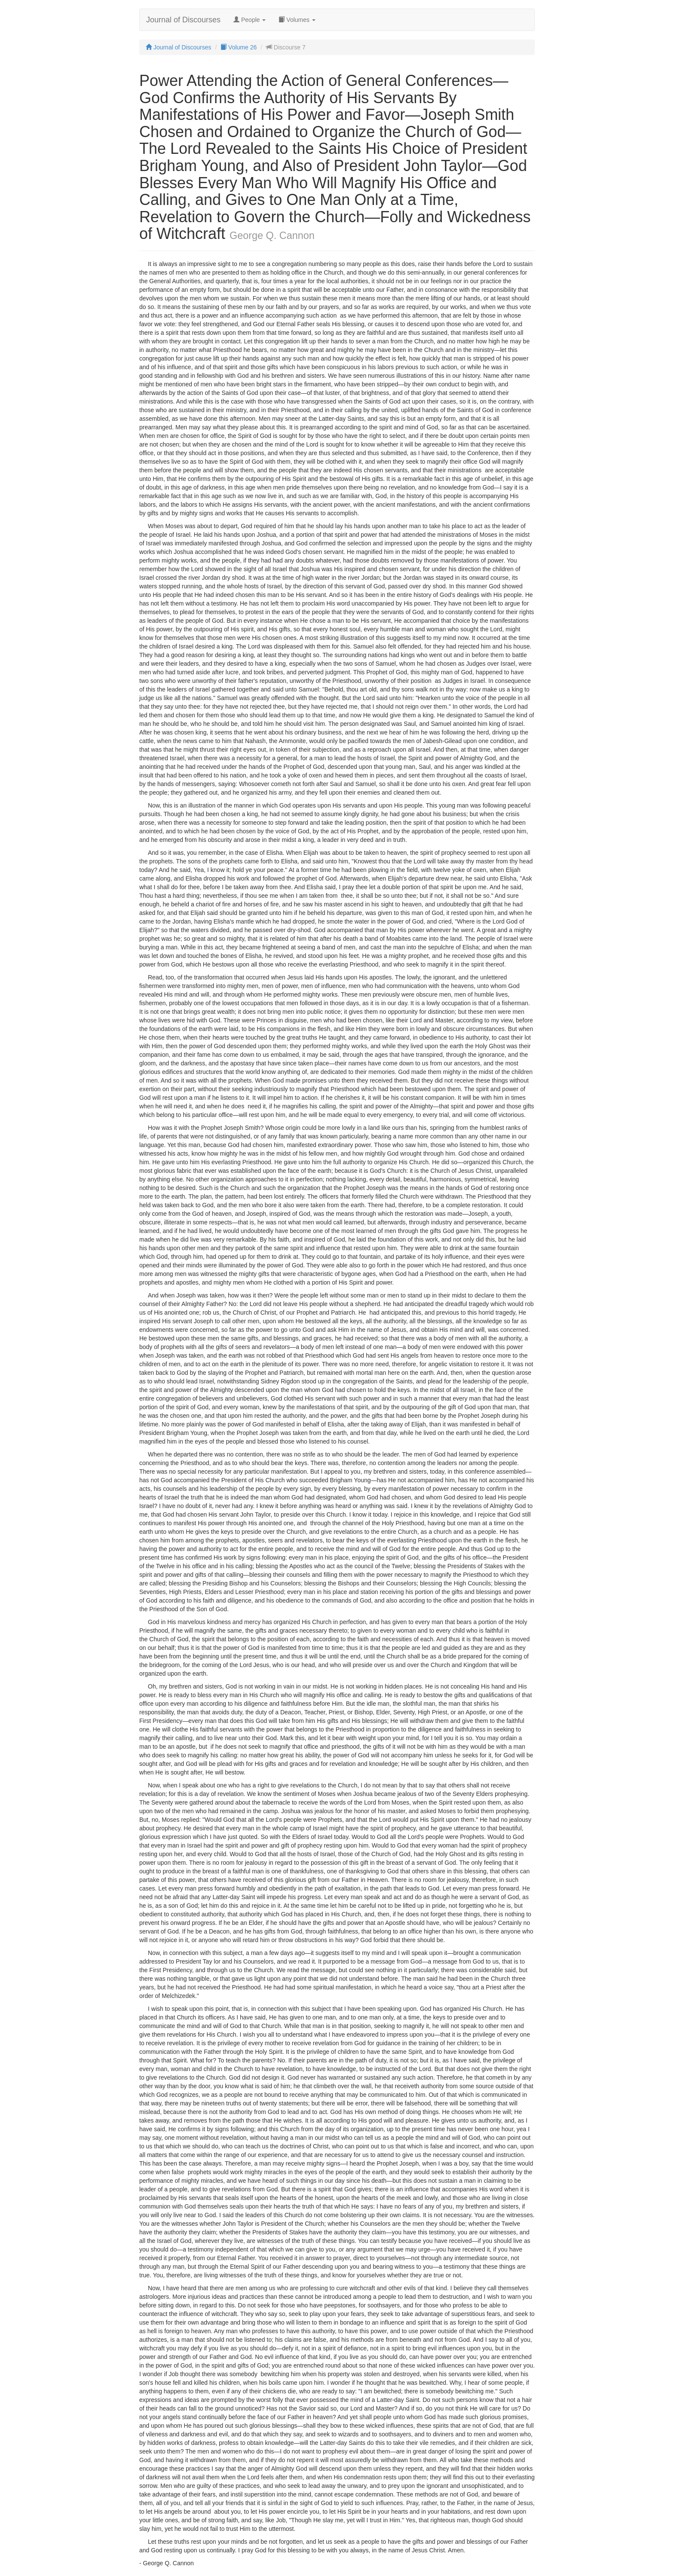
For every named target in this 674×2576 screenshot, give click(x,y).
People (249, 19)
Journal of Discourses (183, 19)
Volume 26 (239, 47)
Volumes (297, 19)
